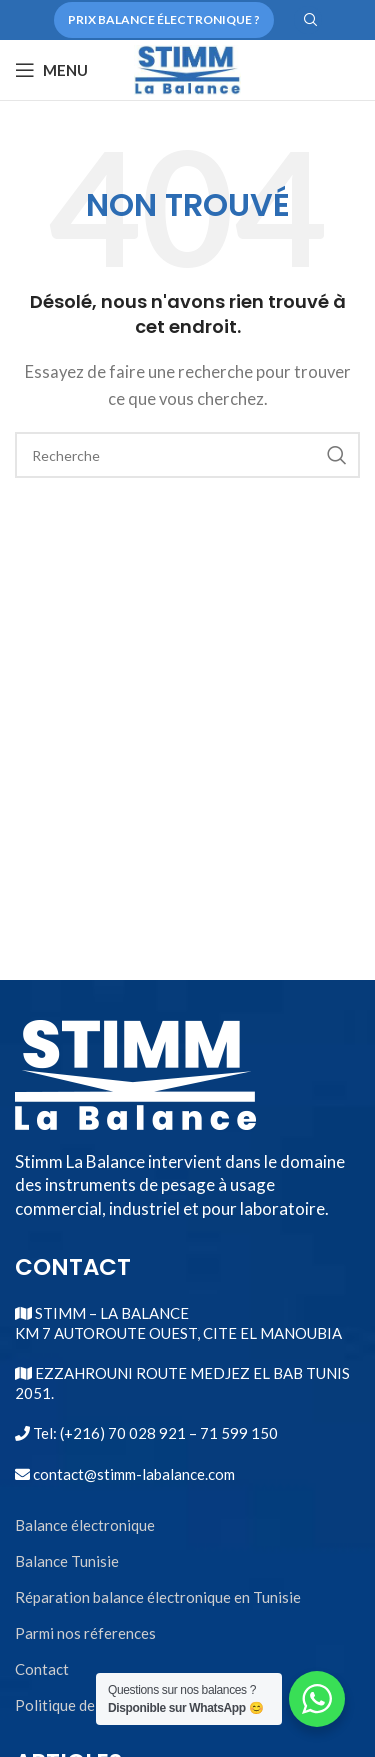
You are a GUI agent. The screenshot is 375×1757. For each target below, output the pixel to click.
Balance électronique (85, 1525)
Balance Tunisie (67, 1561)
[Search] (308, 20)
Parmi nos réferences (85, 1633)
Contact (42, 1669)
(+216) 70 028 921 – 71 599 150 (167, 1433)
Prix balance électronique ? (164, 19)
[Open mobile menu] (51, 70)
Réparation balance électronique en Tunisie (158, 1597)
